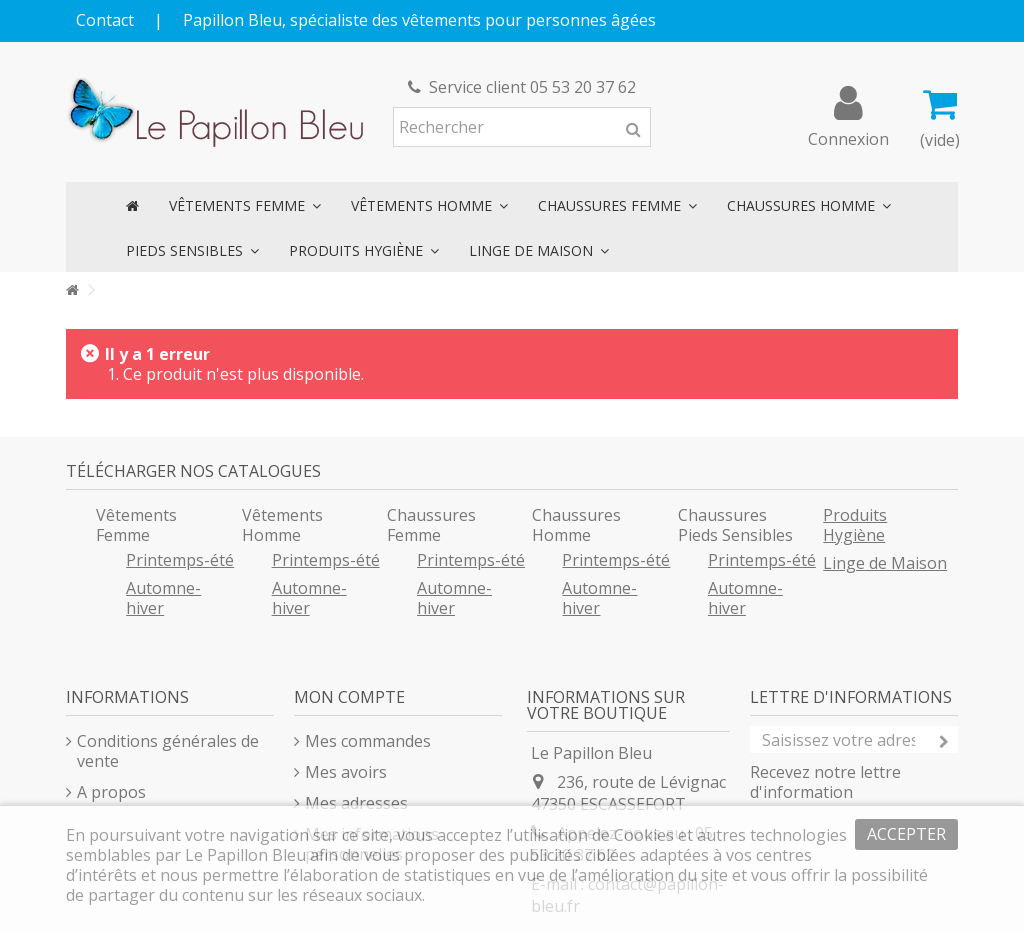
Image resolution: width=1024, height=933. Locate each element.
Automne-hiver (163, 598)
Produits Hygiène (855, 525)
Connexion (848, 136)
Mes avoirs (346, 772)
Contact (105, 20)
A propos (111, 792)
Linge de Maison (885, 563)
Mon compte (349, 697)
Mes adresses (356, 803)
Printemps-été (180, 560)
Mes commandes (368, 741)
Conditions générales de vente (168, 751)
